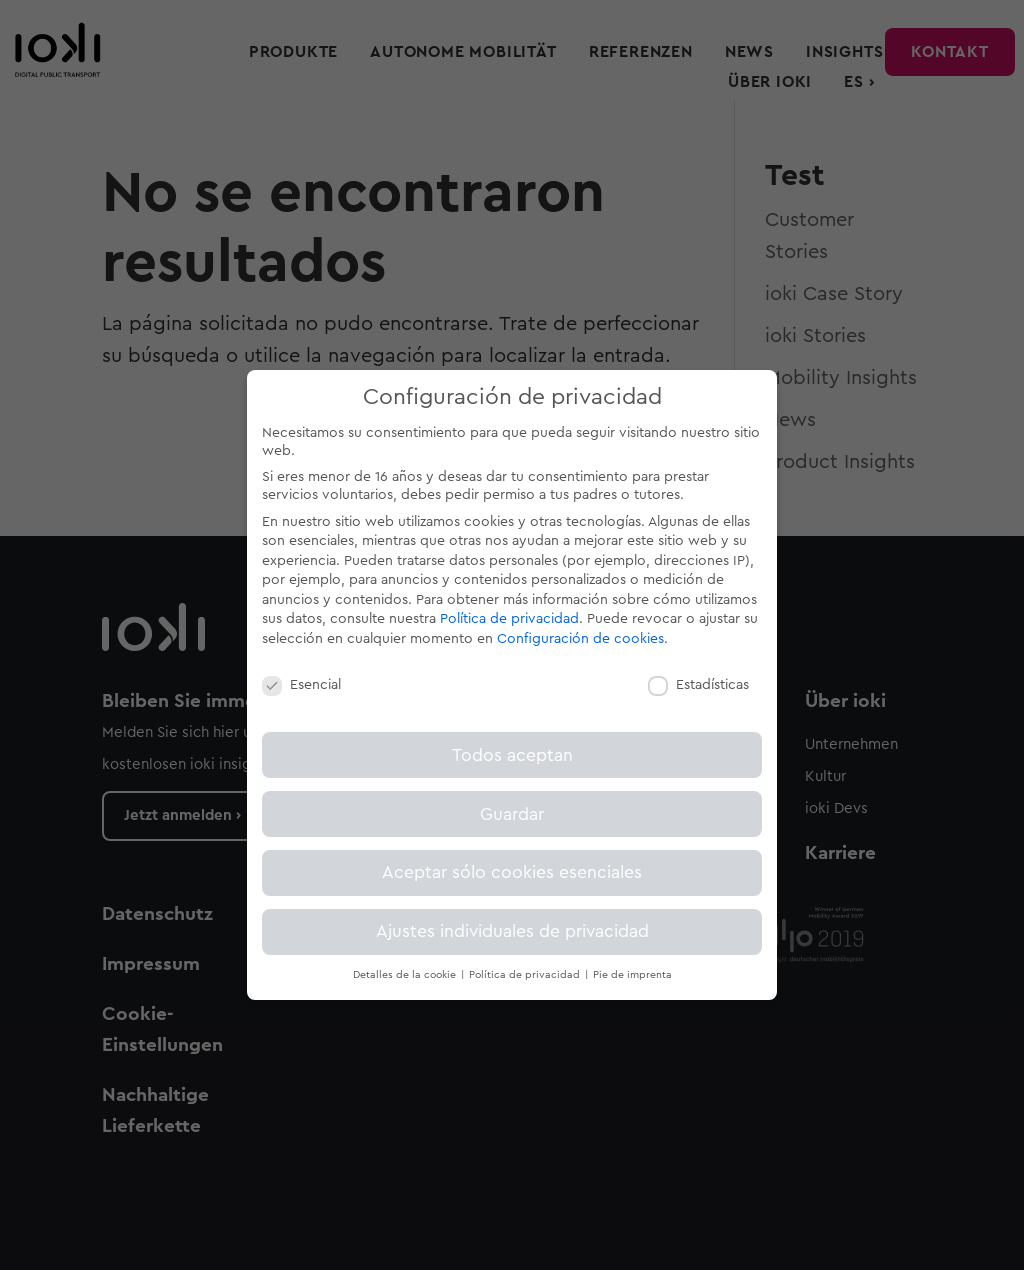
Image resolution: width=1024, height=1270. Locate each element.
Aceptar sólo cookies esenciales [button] (512, 872)
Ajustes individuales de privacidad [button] (512, 931)
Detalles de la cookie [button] (406, 975)
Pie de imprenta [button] (632, 975)
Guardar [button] (512, 814)
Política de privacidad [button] (526, 975)
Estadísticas (698, 685)
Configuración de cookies (580, 639)
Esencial (301, 685)
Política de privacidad (509, 619)
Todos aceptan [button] (512, 755)
